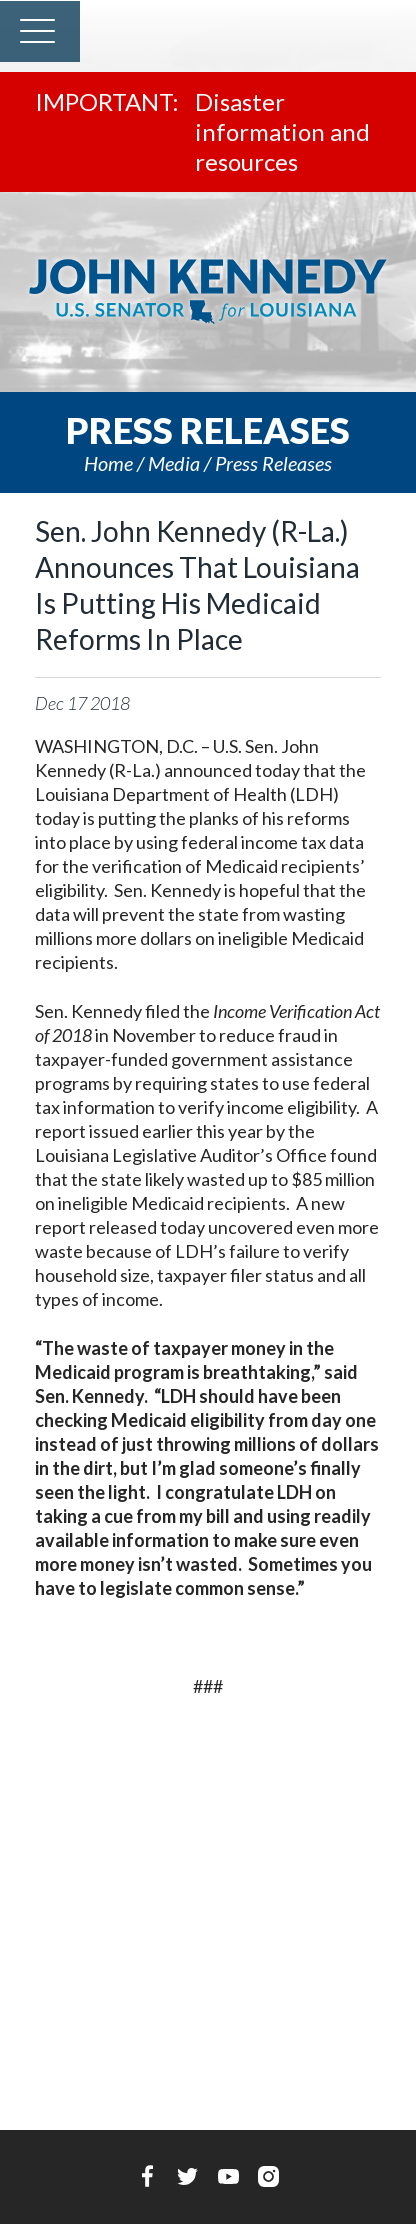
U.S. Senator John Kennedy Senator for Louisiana (208, 292)
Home (108, 463)
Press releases (273, 463)
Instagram (268, 2176)
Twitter (187, 2176)
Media (174, 463)
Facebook (147, 2176)
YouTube (228, 2176)
